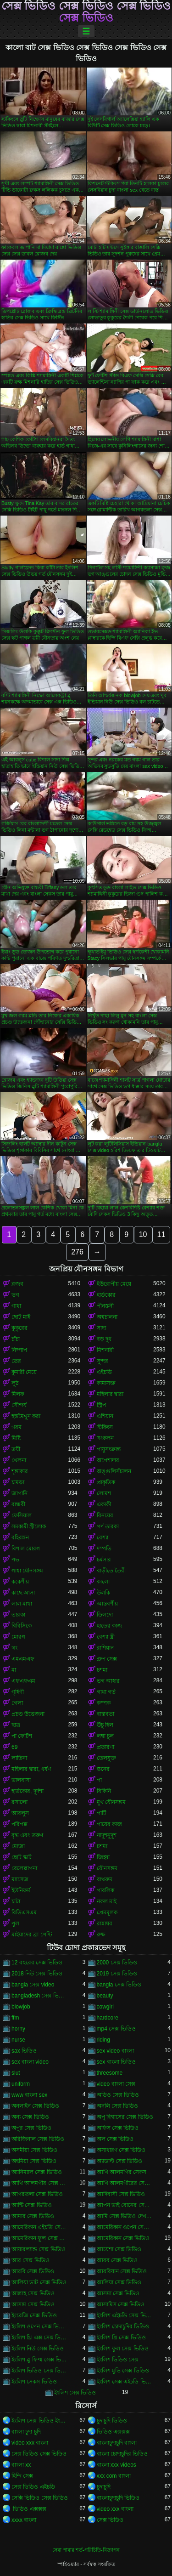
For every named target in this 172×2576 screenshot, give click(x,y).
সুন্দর (102, 1361)
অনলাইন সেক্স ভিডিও (35, 2106)
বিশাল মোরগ (25, 1548)
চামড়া (17, 1482)
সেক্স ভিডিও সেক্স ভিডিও (39, 2454)
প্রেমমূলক (107, 1912)
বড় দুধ (104, 1339)
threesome (110, 2073)
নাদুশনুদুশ (107, 1835)
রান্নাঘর (104, 1923)
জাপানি (19, 1493)
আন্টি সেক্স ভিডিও (31, 2205)
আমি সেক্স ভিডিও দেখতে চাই (125, 2216)
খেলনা (18, 1460)
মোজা (18, 1846)
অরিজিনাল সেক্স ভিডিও (37, 2139)
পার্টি (101, 1813)
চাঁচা (15, 1339)
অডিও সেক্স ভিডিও (118, 2095)
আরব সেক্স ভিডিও (117, 2260)
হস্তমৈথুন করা (25, 1416)
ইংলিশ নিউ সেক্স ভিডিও (37, 2348)
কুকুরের (19, 1328)
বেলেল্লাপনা (24, 1868)
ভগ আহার (108, 1681)
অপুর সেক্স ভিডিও (31, 2128)
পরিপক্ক (19, 1824)
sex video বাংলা (115, 2051)
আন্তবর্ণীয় (107, 1603)
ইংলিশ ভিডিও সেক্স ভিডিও (39, 2370)
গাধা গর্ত (106, 1692)
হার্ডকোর (106, 1295)
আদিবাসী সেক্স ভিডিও (121, 2194)
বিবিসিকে (21, 1626)
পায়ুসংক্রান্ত (109, 1449)
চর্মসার (104, 1559)
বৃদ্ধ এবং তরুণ (27, 1835)
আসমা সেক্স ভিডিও (118, 2293)
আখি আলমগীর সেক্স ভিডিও (39, 2183)
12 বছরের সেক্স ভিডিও (36, 1962)
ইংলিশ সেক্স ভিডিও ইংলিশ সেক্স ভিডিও (39, 2420)
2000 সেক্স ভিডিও (117, 1962)
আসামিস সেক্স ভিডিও (121, 2304)
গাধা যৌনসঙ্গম (27, 1570)
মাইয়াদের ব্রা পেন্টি (31, 1934)
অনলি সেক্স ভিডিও (118, 2106)
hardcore (107, 2017)
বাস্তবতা (105, 1714)
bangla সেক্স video (32, 1984)
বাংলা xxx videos (116, 2465)
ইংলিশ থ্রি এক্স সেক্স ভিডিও (39, 2337)
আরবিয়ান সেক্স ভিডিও (122, 2271)
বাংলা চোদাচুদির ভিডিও (122, 2454)
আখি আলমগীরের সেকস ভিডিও (125, 2183)
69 (14, 1747)
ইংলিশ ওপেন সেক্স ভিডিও (39, 2326)
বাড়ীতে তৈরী (111, 1570)
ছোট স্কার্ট (21, 1857)
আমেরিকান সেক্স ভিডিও (123, 2238)
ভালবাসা (21, 1780)
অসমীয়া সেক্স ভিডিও (34, 2150)
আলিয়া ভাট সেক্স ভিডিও (39, 2282)
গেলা (17, 1703)
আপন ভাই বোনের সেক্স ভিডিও (125, 2205)
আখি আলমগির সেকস (122, 2172)
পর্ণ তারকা (108, 1526)
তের (16, 1361)
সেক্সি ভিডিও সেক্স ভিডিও (39, 2498)
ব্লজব (17, 1284)
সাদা (101, 1328)
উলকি (103, 1592)
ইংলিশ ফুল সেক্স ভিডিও (123, 2348)
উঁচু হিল (105, 1725)
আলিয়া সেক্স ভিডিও (119, 2282)
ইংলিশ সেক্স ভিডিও (75, 2392)
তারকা (18, 1614)
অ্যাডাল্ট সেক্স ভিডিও (120, 2161)
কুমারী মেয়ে (24, 1372)
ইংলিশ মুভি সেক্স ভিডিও (123, 2370)
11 (161, 1234)
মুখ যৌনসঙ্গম (111, 1802)
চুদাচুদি (104, 2487)
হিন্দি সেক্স (22, 2476)
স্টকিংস (105, 1427)
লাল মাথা (21, 1603)
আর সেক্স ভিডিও (30, 2260)
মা (13, 1670)
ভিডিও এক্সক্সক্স (113, 2431)
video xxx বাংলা (29, 2443)
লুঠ (14, 1383)
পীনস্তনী (105, 1306)
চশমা (102, 1670)
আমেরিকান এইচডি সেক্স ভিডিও (39, 2227)
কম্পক (104, 1703)
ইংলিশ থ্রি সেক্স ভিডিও (121, 2337)
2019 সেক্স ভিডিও (117, 1973)
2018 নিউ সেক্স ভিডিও (36, 1973)
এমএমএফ (22, 1659)
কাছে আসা (23, 1592)
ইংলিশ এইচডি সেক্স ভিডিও (125, 2315)
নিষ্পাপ (19, 1350)
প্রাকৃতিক (106, 1482)
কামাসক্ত (106, 1383)
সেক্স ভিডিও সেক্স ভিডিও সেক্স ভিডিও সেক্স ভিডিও (86, 12)
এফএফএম (23, 1681)
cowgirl (105, 2006)
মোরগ (18, 1637)
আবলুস (20, 1813)
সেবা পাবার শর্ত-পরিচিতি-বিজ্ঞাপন (85, 2550)
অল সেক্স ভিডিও (115, 2139)
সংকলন (105, 1438)
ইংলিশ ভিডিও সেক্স (118, 2359)
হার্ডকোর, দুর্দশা (27, 1791)
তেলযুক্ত (106, 1758)
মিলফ (17, 1394)
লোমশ (104, 1493)
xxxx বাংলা (23, 2520)
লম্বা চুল (105, 1736)
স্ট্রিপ (101, 1405)
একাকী (104, 1504)
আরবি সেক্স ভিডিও (32, 2271)
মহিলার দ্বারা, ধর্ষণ (31, 1769)
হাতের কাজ (109, 1626)
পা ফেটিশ (21, 1736)
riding (103, 2040)
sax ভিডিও (24, 2051)
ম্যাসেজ (19, 1879)
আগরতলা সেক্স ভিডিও (37, 2194)
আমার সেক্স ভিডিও (32, 2216)
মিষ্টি (16, 1438)
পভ (15, 1559)
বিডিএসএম (24, 1912)
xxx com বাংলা (114, 2476)
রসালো (19, 1802)
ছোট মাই (20, 1317)
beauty (105, 1995)
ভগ (15, 1295)
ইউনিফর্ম (20, 1890)
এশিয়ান (105, 1416)
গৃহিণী (17, 1692)
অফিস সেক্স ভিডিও (118, 2128)
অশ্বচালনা (107, 1317)
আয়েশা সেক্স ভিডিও (119, 2249)
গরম (16, 1427)
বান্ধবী (18, 1504)
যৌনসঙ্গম (107, 1868)
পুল (15, 1923)
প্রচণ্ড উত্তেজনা (27, 1714)
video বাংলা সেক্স (116, 2084)
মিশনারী (105, 1350)
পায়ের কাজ (109, 1824)
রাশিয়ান (105, 1648)
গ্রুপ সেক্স (107, 1659)
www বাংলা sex (29, 2095)
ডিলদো (105, 1614)
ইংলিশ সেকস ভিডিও (34, 2381)
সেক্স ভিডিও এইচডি (33, 2487)
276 (77, 1252)
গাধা (16, 1306)
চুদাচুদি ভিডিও (112, 2420)
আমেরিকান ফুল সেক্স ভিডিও (39, 2238)
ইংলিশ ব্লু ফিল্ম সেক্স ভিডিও (39, 2359)
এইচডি (104, 1372)
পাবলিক (105, 1890)
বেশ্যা (102, 1537)
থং (14, 1648)
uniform (20, 2084)
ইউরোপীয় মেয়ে (114, 1284)
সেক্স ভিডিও (110, 2520)
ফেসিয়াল (21, 1515)
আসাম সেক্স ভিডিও (33, 2304)
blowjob (20, 2006)
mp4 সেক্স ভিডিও (116, 2029)
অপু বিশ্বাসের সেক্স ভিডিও (125, 2117)
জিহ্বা (103, 1857)
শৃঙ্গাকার (19, 1471)
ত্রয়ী (15, 1449)
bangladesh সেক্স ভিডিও (39, 1995)
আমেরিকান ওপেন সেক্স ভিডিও (125, 2227)
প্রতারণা (105, 1747)
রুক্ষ (101, 1934)
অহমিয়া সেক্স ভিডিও (33, 2161)
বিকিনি (104, 1791)
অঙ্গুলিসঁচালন (114, 1471)
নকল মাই (107, 1901)
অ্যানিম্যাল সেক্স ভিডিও (36, 2172)
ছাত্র (15, 1725)
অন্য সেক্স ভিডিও (30, 2117)
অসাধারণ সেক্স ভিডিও (121, 2150)
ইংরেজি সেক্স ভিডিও (34, 2315)
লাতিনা (19, 1758)
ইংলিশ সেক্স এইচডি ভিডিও (125, 2381)
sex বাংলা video (30, 2062)
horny (18, 2029)
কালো (103, 1581)
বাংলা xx (21, 2465)
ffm (15, 2017)
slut (15, 2073)
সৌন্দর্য (19, 1405)
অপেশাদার (108, 1460)
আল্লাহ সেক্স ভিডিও (33, 2293)
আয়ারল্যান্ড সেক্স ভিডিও (38, 2249)
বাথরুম (104, 1879)
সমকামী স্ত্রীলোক (28, 1526)
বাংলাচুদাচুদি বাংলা (117, 2443)
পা (99, 1780)
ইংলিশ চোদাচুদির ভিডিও (123, 2326)
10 (143, 1234)
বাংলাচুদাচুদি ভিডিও (118, 2498)
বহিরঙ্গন (20, 1537)
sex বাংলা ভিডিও (116, 2062)
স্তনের (103, 1769)
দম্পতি (104, 1548)
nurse (18, 2040)
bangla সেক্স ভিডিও (119, 1984)
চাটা (15, 1901)
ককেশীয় (20, 1581)
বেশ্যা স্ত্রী (106, 1637)
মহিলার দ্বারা (110, 1394)
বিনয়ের (105, 1515)
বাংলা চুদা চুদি (26, 2431)
